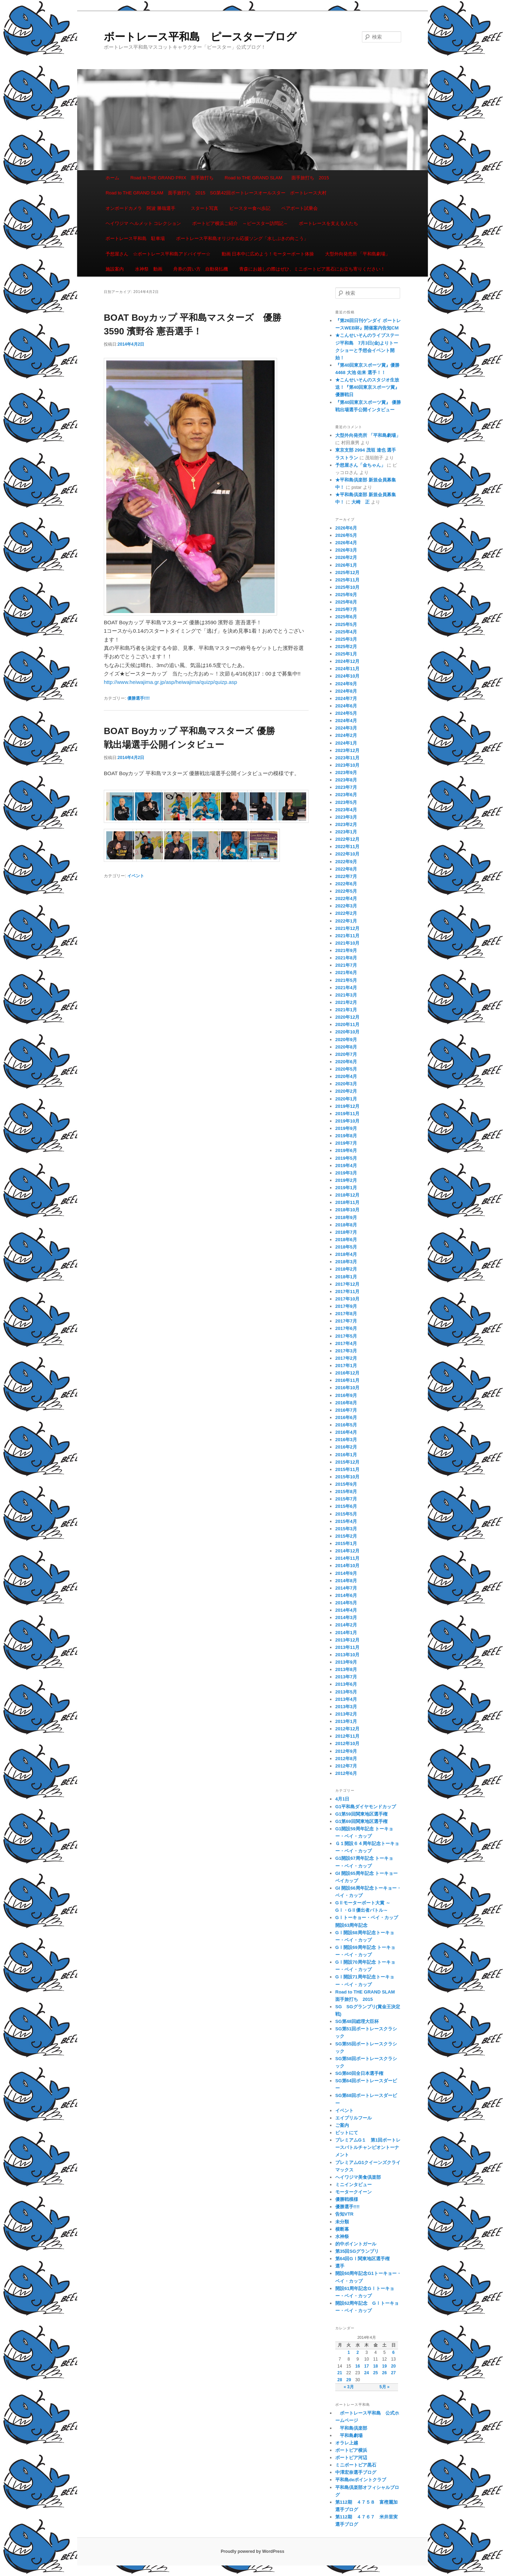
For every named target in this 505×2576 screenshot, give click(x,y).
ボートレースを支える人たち (328, 223)
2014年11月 (347, 1558)
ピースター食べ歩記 (249, 208)
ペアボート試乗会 (299, 208)
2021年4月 (346, 987)
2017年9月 (346, 1306)
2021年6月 (346, 972)
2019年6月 (346, 1150)
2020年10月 (347, 1031)
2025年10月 (347, 587)
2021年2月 (346, 1002)
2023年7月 (346, 787)
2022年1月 (346, 921)
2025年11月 (347, 580)
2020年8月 (346, 1047)
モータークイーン (353, 2192)
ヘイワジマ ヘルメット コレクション (143, 223)
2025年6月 (346, 616)
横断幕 (342, 2229)
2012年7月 (346, 1766)
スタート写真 (204, 208)
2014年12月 (347, 1550)
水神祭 (342, 2236)
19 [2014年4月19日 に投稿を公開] (384, 2366)
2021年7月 (346, 965)
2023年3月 (346, 817)
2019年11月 (347, 1113)
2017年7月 (346, 1321)
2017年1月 (346, 1365)
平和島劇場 (349, 2435)
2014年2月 (346, 1625)
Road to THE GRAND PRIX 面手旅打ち (172, 177)
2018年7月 (346, 1232)
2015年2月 (346, 1536)
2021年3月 (346, 995)
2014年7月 (346, 1588)
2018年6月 (346, 1239)
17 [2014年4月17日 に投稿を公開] (366, 2366)
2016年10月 (347, 1387)
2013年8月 (346, 1669)
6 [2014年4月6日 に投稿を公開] (393, 2352)
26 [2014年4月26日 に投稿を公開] (384, 2372)
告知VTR (344, 2214)
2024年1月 (346, 743)
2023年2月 (346, 824)
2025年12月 (347, 572)
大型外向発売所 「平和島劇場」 (357, 254)
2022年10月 (347, 854)
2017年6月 (346, 1328)
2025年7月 (346, 609)
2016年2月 (346, 1447)
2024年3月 (346, 728)
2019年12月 (347, 1106)
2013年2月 (346, 1714)
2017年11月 (347, 1291)
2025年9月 (346, 594)
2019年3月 (346, 1173)
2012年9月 (346, 1751)
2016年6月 (346, 1417)
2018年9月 (346, 1217)
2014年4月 (346, 1610)
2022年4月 (346, 898)
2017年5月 (346, 1336)
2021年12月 (347, 928)
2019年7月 (346, 1143)
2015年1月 (346, 1543)
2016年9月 (346, 1395)
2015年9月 (346, 1484)
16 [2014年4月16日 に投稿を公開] (357, 2366)
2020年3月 (346, 1083)
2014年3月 (346, 1617)
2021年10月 (347, 943)
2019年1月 (346, 1187)
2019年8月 (346, 1135)
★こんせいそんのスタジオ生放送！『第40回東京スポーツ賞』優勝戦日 (367, 387)
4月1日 (342, 1799)
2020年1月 (346, 1098)
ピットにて (346, 2132)
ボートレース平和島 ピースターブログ (200, 36)
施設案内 (115, 269)
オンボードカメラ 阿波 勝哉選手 (143, 208)
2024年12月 (347, 661)
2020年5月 (346, 1069)
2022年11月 (347, 846)
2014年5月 (346, 1602)
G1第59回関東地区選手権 (361, 1814)
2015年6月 (346, 1506)
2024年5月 (346, 713)
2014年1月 (346, 1632)
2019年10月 (347, 1121)
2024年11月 (347, 668)
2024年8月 (346, 691)
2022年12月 (347, 839)
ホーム (112, 177)
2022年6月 (346, 883)
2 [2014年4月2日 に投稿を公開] (357, 2352)
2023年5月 (346, 802)
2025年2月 (346, 646)
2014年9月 (346, 1573)
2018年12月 (347, 1195)
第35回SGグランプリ (357, 2251)
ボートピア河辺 (351, 2457)
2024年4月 (346, 720)
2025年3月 (346, 639)
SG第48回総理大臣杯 (357, 2021)
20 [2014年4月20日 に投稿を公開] (393, 2366)
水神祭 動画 (148, 269)
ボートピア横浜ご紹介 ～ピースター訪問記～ (240, 223)
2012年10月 (347, 1743)
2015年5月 (346, 1514)
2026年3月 (346, 550)
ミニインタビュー (353, 2184)
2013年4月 (346, 1699)
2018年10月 (347, 1209)
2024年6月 (346, 705)
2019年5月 (346, 1158)
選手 (339, 2266)
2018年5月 (346, 1247)
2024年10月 (347, 676)
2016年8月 (346, 1402)
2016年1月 (346, 1454)
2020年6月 (346, 1061)
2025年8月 (346, 602)
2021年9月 (346, 950)
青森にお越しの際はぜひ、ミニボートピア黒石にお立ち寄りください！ (312, 269)
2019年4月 (346, 1165)
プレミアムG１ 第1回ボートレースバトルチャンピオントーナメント (367, 2147)
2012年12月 (347, 1728)
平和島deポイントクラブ (360, 2479)
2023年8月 (346, 780)
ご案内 (342, 2125)
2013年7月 (346, 1676)
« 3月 (349, 2386)
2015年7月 (346, 1499)
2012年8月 (346, 1758)
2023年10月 (347, 765)
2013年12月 (347, 1640)
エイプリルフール (353, 2118)
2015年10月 (347, 1476)
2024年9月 (346, 683)
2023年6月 (346, 794)
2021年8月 (346, 957)
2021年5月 (346, 980)
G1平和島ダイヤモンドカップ (365, 1806)
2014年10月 (347, 1565)
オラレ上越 (346, 2442)
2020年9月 (346, 1039)
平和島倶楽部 (351, 2428)
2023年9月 (346, 772)
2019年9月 (346, 1128)
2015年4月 (346, 1521)
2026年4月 (346, 542)
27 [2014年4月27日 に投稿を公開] (393, 2372)
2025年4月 (346, 631)
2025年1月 (346, 654)
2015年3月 (346, 1528)
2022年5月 (346, 891)
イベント (135, 875)
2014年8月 (346, 1580)
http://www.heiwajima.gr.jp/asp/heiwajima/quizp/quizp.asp (170, 682)
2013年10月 (347, 1654)
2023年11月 (347, 757)
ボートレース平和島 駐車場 (135, 238)
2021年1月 (346, 1009)
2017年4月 (346, 1343)
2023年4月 (346, 809)
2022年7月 (346, 876)
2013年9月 (346, 1662)
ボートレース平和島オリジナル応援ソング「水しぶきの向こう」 (242, 238)
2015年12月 (347, 1462)
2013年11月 (347, 1647)
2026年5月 (346, 535)
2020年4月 (346, 1076)
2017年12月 (347, 1284)
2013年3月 (346, 1706)
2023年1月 (346, 831)
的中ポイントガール (355, 2243)
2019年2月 (346, 1180)
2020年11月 (347, 1024)
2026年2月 (346, 557)
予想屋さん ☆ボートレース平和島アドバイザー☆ (158, 254)
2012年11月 (347, 1736)
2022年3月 (346, 905)
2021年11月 (347, 935)
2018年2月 (346, 1269)
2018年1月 (346, 1276)
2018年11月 (347, 1202)
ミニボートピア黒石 (355, 2465)
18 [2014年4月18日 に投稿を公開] (375, 2366)
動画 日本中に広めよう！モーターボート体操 (268, 254)
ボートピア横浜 (351, 2450)
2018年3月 (346, 1261)
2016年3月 (346, 1439)
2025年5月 (346, 624)
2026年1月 (346, 565)
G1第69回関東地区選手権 (361, 1821)
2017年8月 (346, 1313)
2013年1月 (346, 1721)
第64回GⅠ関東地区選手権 (364, 2258)
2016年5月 (346, 1424)
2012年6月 (346, 1773)
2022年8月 (346, 869)
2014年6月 (346, 1595)
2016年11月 (347, 1380)
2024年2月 (346, 735)
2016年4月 (346, 1432)
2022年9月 (346, 861)
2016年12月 (347, 1373)
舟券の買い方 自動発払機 (200, 269)
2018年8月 (346, 1224)
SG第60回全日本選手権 (359, 2073)
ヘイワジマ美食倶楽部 (358, 2177)
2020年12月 (347, 1017)
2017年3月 (346, 1350)
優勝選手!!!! (138, 698)
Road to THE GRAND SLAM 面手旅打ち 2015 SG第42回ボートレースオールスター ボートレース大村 (216, 192)
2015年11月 (347, 1469)
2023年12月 (347, 750)
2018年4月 (346, 1254)
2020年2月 (346, 1091)
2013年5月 (346, 1692)
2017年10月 (347, 1299)
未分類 (342, 2221)
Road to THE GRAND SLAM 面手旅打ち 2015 (277, 177)
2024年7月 (346, 698)
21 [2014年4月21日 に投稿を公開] (339, 2372)
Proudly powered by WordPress (252, 2551)
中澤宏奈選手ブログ (355, 2472)
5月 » (384, 2386)
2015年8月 (346, 1491)
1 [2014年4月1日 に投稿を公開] (349, 2352)
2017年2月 (346, 1358)
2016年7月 (346, 1410)
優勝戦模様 (346, 2199)
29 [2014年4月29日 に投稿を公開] (348, 2379)
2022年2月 (346, 913)
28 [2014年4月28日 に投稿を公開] (339, 2379)
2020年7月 (346, 1054)
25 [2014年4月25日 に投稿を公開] (375, 2372)
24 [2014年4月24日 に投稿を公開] (366, 2372)
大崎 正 (360, 502)
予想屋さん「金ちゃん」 (360, 465)
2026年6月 (346, 528)
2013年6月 (346, 1684)
